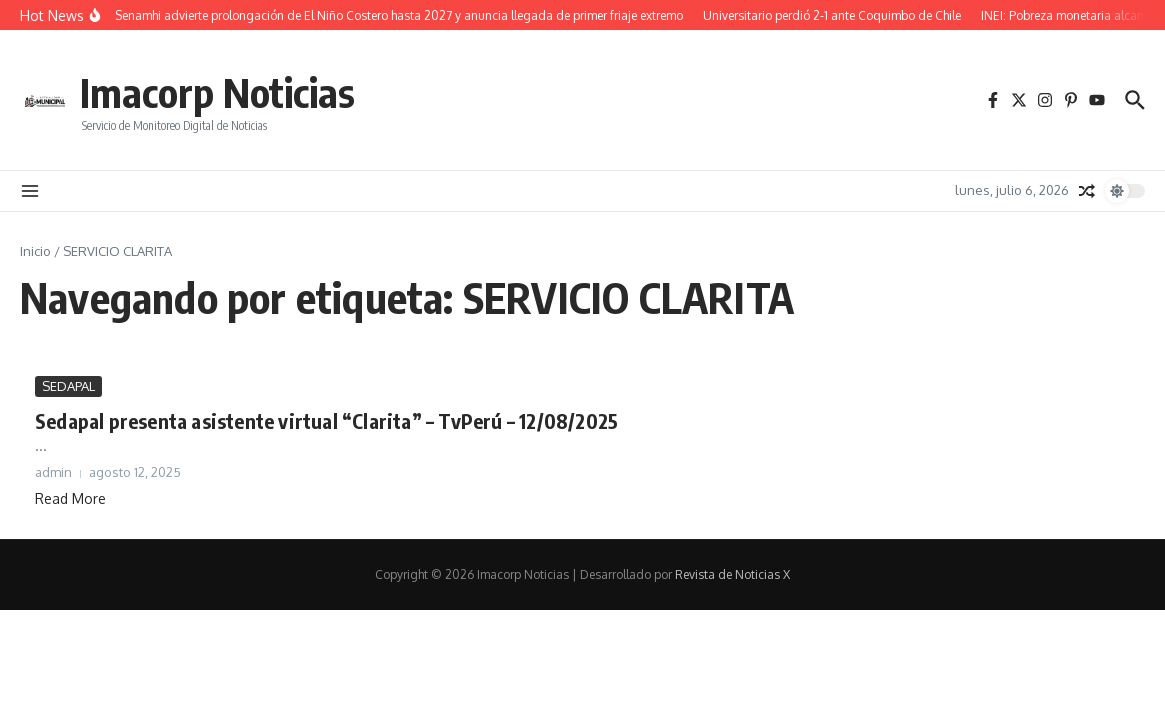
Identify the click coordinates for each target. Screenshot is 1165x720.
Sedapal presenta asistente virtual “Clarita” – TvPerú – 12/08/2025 (326, 420)
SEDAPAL (68, 386)
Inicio (35, 251)
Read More (70, 498)
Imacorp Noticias (217, 92)
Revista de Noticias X (732, 574)
